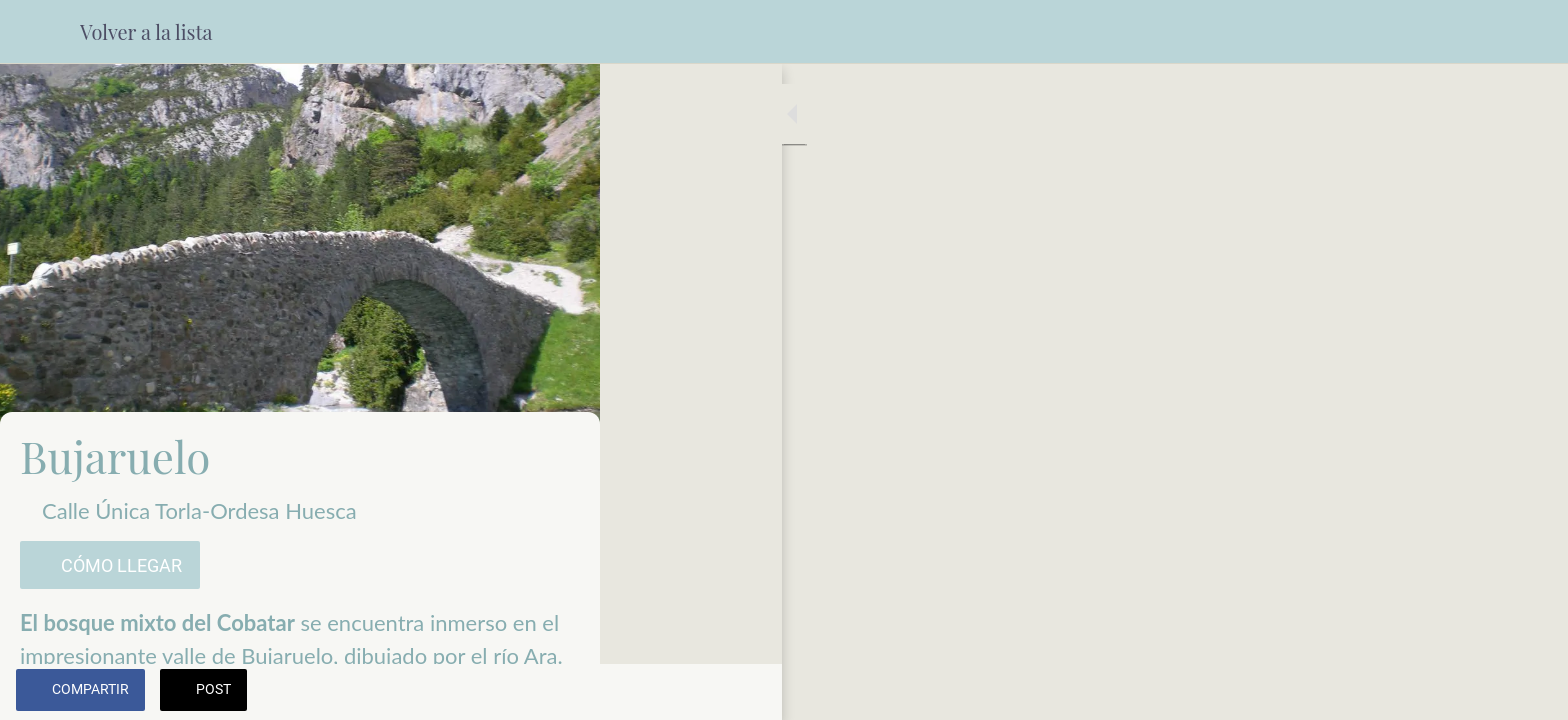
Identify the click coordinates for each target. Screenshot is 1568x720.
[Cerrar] (40, 32)
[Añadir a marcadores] (560, 692)
